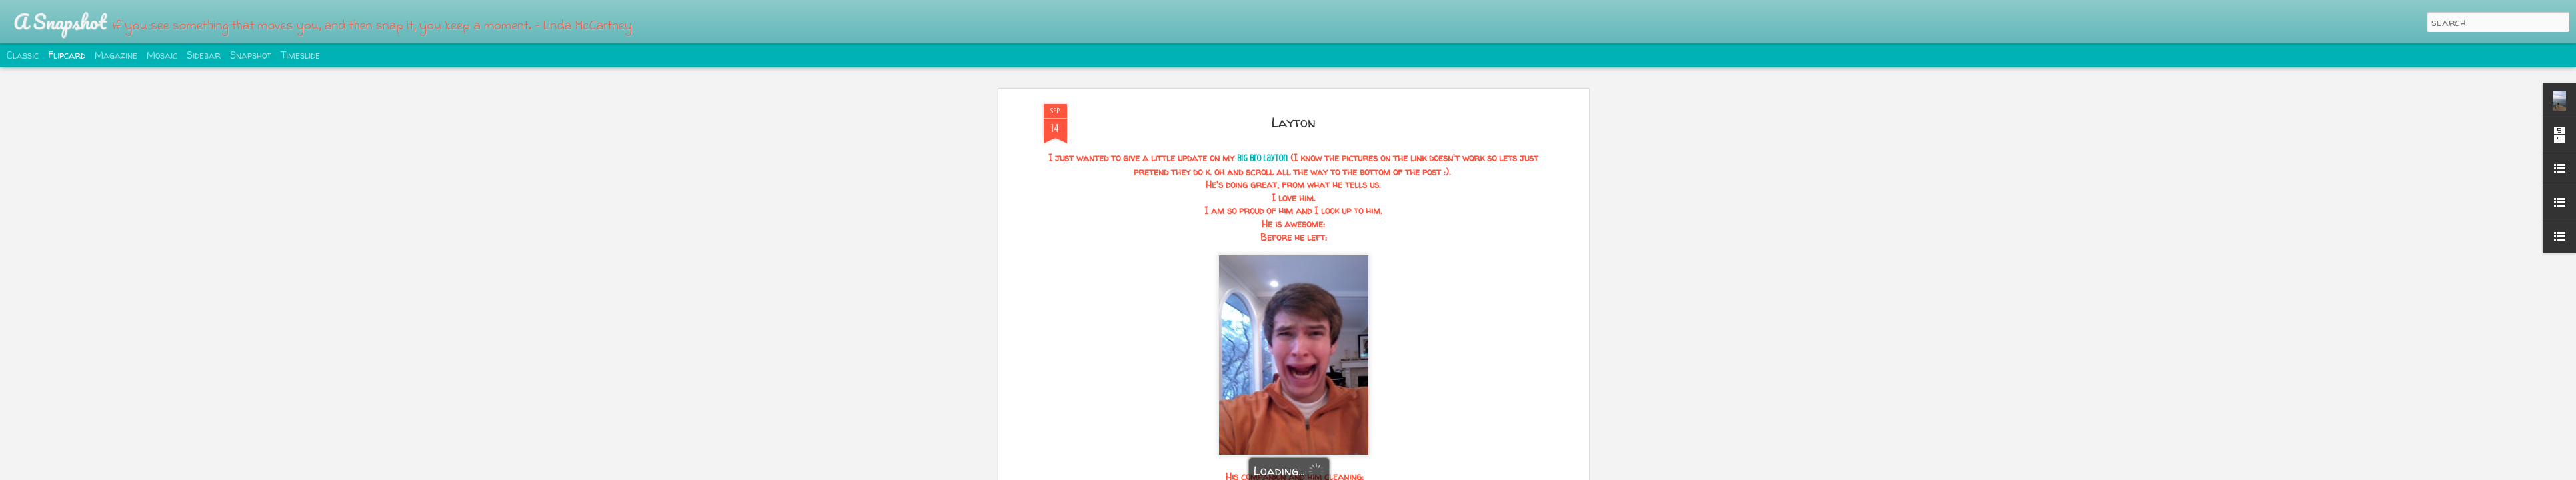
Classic (23, 55)
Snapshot (250, 55)
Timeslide (300, 55)
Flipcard (66, 55)
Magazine (116, 55)
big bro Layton (1262, 158)
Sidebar (204, 55)
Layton (1293, 122)
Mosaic (162, 55)
